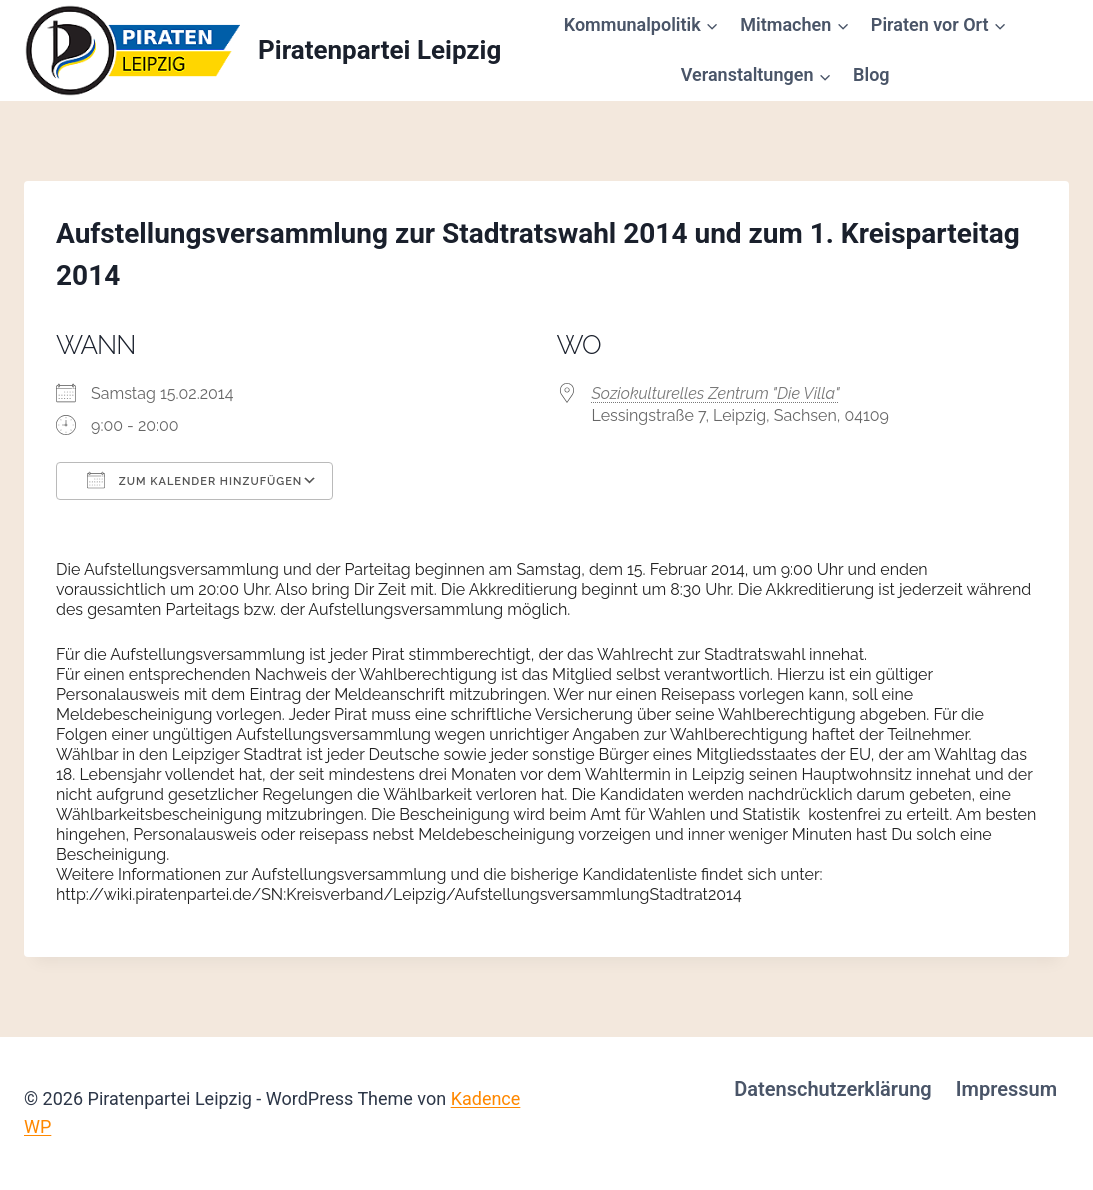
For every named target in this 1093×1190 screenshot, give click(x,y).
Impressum (1006, 1089)
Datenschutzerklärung (833, 1089)
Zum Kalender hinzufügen (194, 480)
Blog (871, 74)
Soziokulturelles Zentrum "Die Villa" (716, 393)
